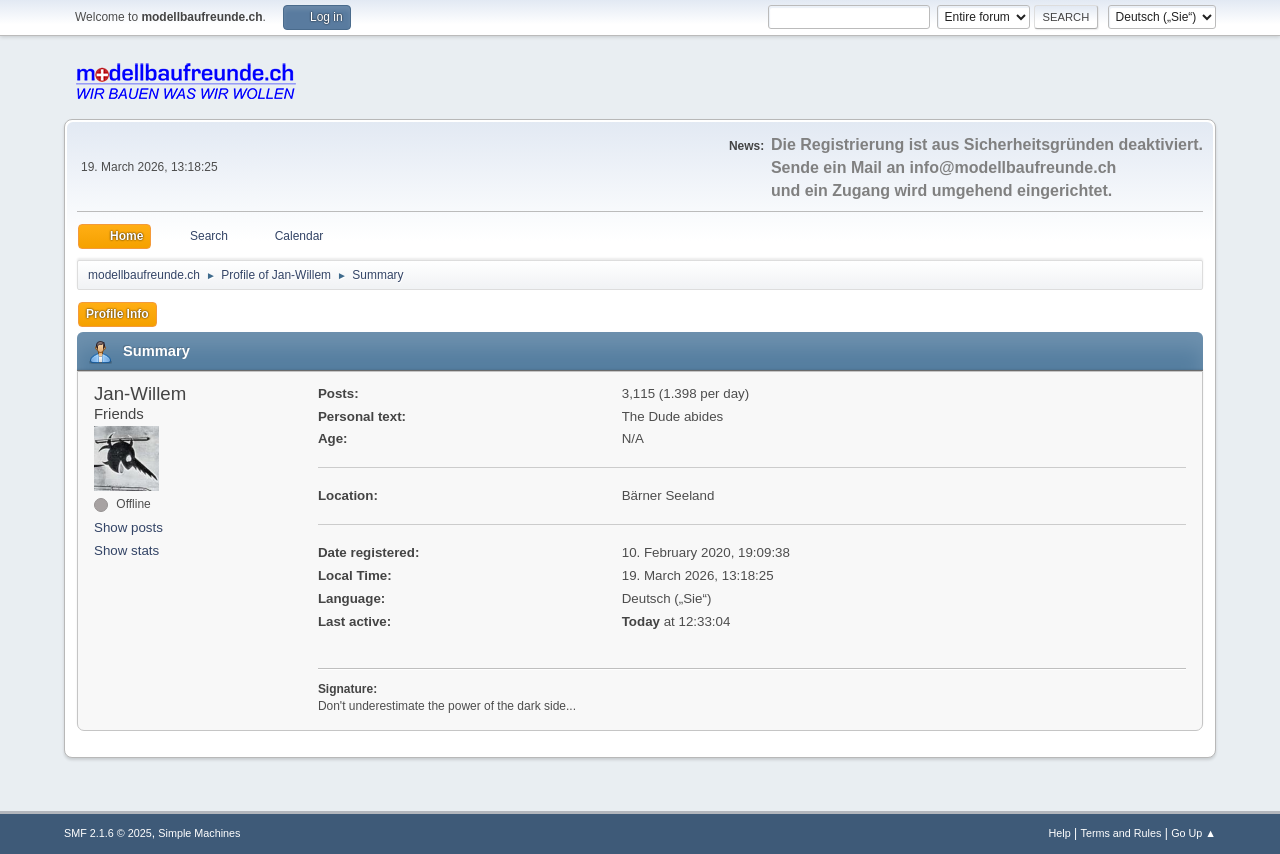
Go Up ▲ (1193, 833)
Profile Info (117, 314)
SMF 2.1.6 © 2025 (108, 833)
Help (1060, 833)
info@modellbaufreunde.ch (1013, 167)
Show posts (128, 527)
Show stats (126, 550)
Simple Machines (199, 833)
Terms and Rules (1121, 833)
